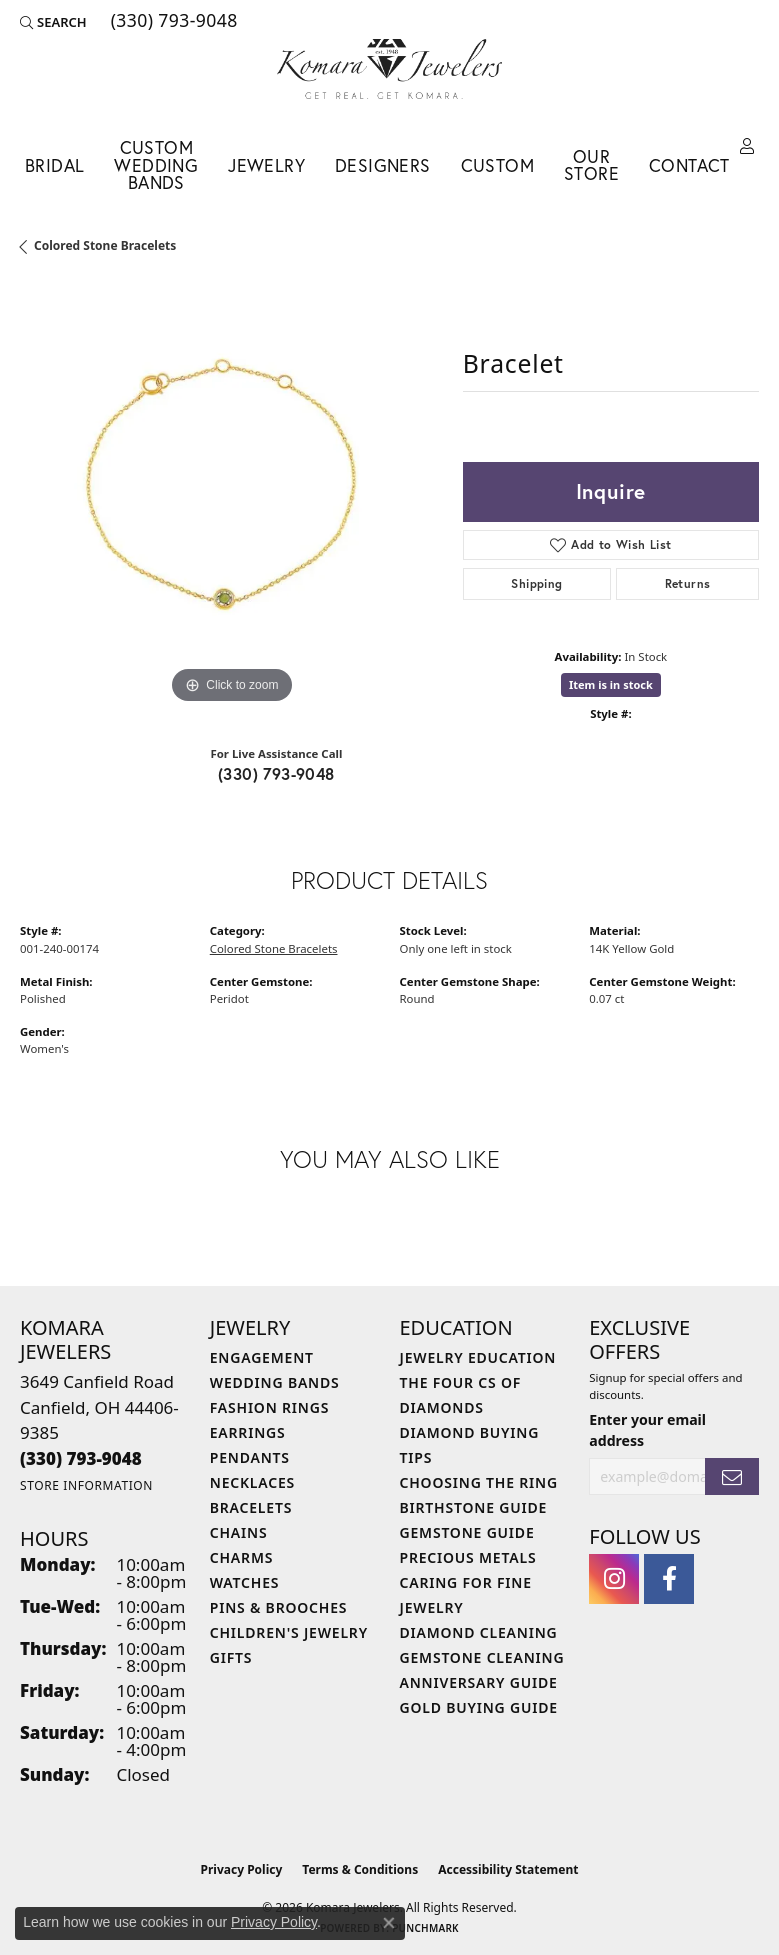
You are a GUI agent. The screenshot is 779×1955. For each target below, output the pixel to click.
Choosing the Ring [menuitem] (479, 1482)
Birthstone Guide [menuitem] (474, 1507)
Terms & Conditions (360, 1869)
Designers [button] (383, 165)
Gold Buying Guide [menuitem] (479, 1707)
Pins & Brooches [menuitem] (279, 1607)
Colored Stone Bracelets (105, 245)
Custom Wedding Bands (156, 165)
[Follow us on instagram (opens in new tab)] (614, 1579)
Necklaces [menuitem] (252, 1482)
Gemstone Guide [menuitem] (467, 1532)
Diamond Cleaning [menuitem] (479, 1632)
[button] (53, 22)
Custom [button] (497, 165)
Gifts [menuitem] (231, 1657)
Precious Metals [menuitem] (468, 1557)
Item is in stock (611, 684)
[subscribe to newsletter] (732, 1476)
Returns (688, 583)
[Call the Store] (81, 1458)
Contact (689, 165)
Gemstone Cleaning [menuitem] (482, 1657)
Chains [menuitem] (239, 1532)
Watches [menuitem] (245, 1582)
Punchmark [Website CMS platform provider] (425, 1928)
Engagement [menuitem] (262, 1357)
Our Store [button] (591, 165)
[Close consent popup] (389, 1923)
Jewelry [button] (266, 165)
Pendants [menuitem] (250, 1457)
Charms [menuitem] (241, 1557)
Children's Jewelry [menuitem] (289, 1632)
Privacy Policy (242, 1869)
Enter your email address (647, 1430)
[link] (172, 22)
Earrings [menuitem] (248, 1432)
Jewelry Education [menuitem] (478, 1357)
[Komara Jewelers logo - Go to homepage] (389, 69)
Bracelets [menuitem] (251, 1507)
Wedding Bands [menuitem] (275, 1382)
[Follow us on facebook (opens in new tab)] (669, 1579)
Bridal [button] (54, 165)
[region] (231, 497)
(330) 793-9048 (276, 773)
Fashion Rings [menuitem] (269, 1407)
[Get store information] (86, 1485)
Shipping (536, 583)
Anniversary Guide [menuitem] (479, 1682)
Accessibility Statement (508, 1869)
